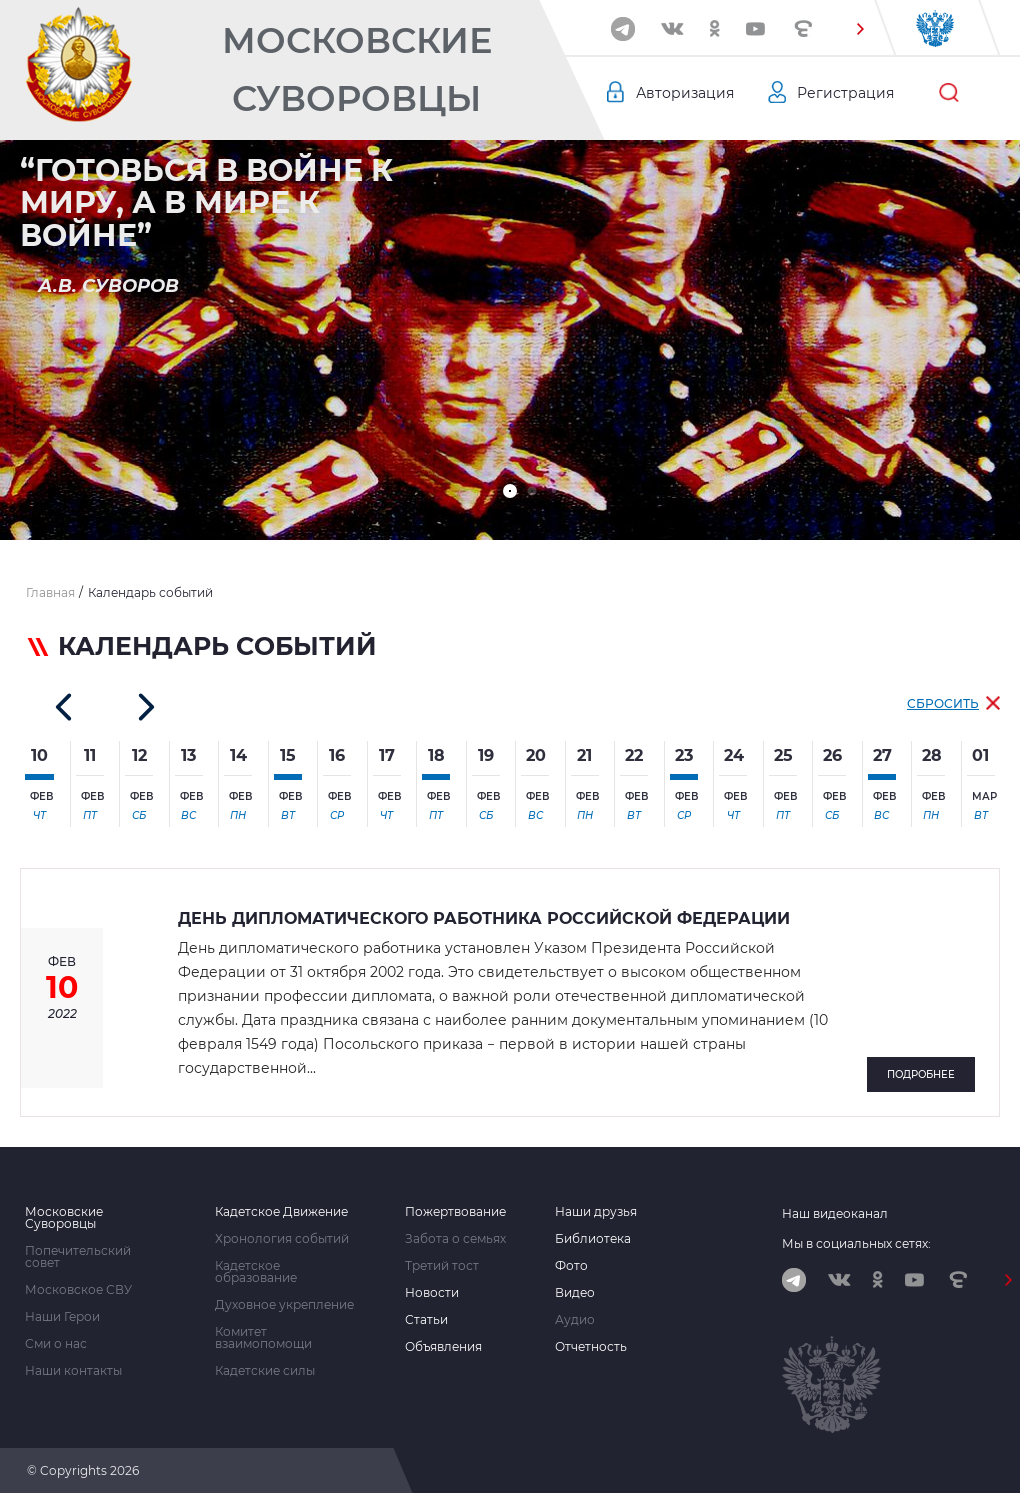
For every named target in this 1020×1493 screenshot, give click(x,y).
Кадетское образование (256, 1272)
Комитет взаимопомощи (263, 1338)
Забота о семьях (455, 1239)
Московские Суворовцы (357, 69)
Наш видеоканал (835, 1213)
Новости (432, 1293)
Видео (575, 1293)
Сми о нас (56, 1344)
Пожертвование (455, 1212)
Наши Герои (62, 1317)
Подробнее (921, 1074)
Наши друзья (596, 1212)
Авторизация (685, 93)
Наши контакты (73, 1371)
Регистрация (845, 93)
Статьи (426, 1320)
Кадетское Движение (281, 1212)
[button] (861, 29)
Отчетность (591, 1347)
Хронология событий (282, 1239)
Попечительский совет (78, 1257)
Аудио (575, 1320)
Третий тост (442, 1266)
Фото (571, 1266)
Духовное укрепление (284, 1305)
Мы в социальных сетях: (856, 1243)
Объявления (443, 1347)
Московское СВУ (78, 1290)
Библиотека (593, 1239)
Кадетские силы (265, 1371)
